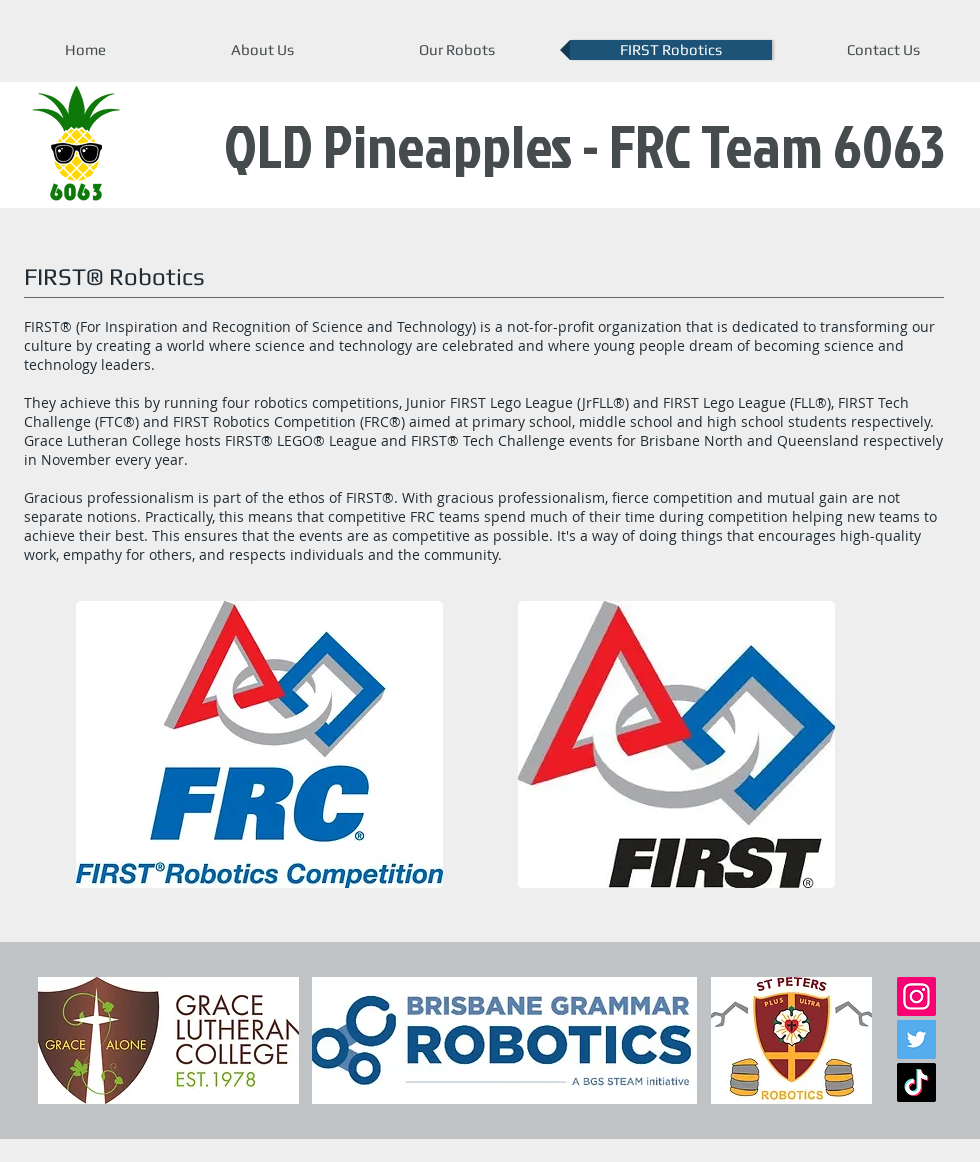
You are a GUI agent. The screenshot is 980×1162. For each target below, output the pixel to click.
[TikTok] (916, 1082)
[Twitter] (916, 1039)
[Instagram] (916, 996)
